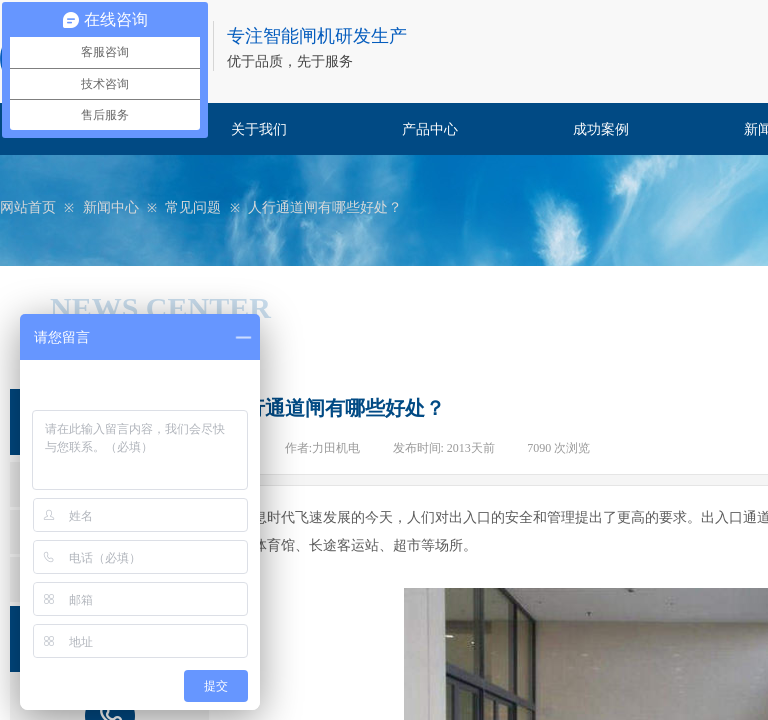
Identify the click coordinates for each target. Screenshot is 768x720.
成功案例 (601, 129)
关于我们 (259, 129)
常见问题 (193, 207)
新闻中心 (111, 207)
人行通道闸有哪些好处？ (325, 207)
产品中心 (430, 129)
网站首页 (28, 207)
